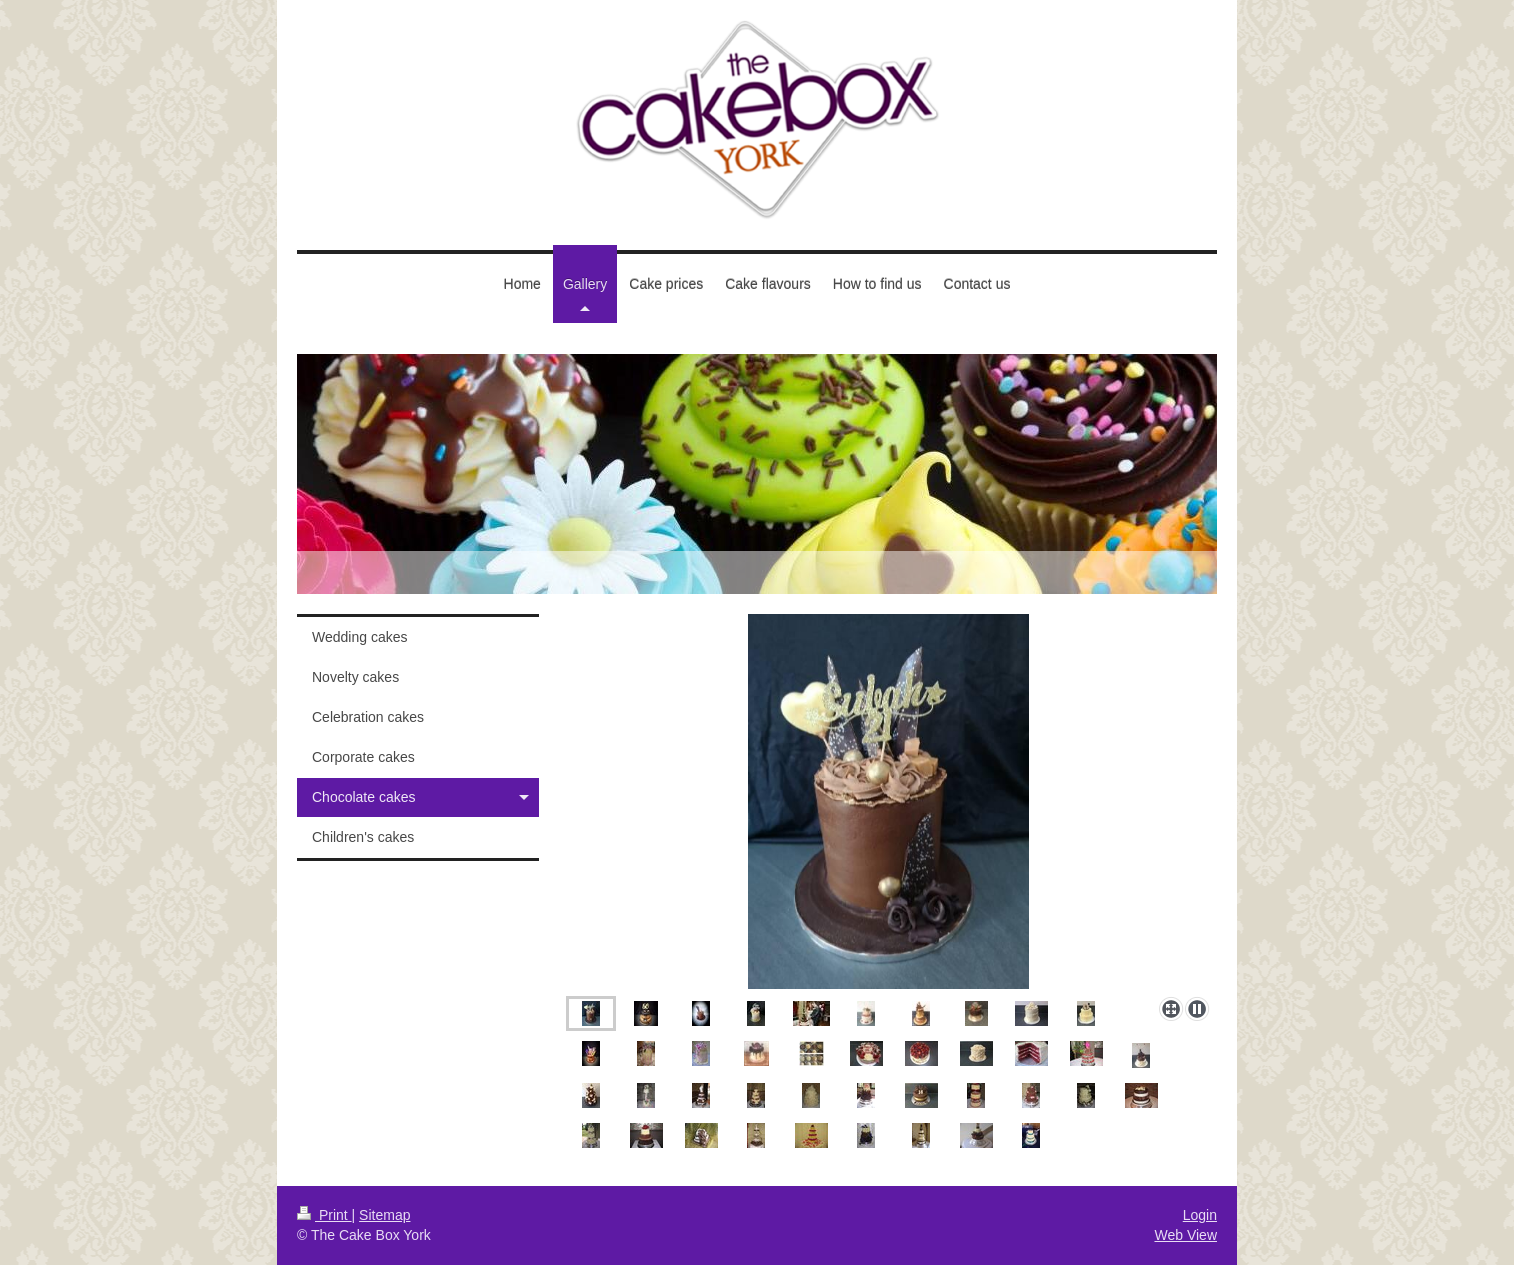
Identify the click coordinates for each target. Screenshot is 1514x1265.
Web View (1185, 1235)
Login (1200, 1215)
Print (324, 1215)
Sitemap (384, 1215)
